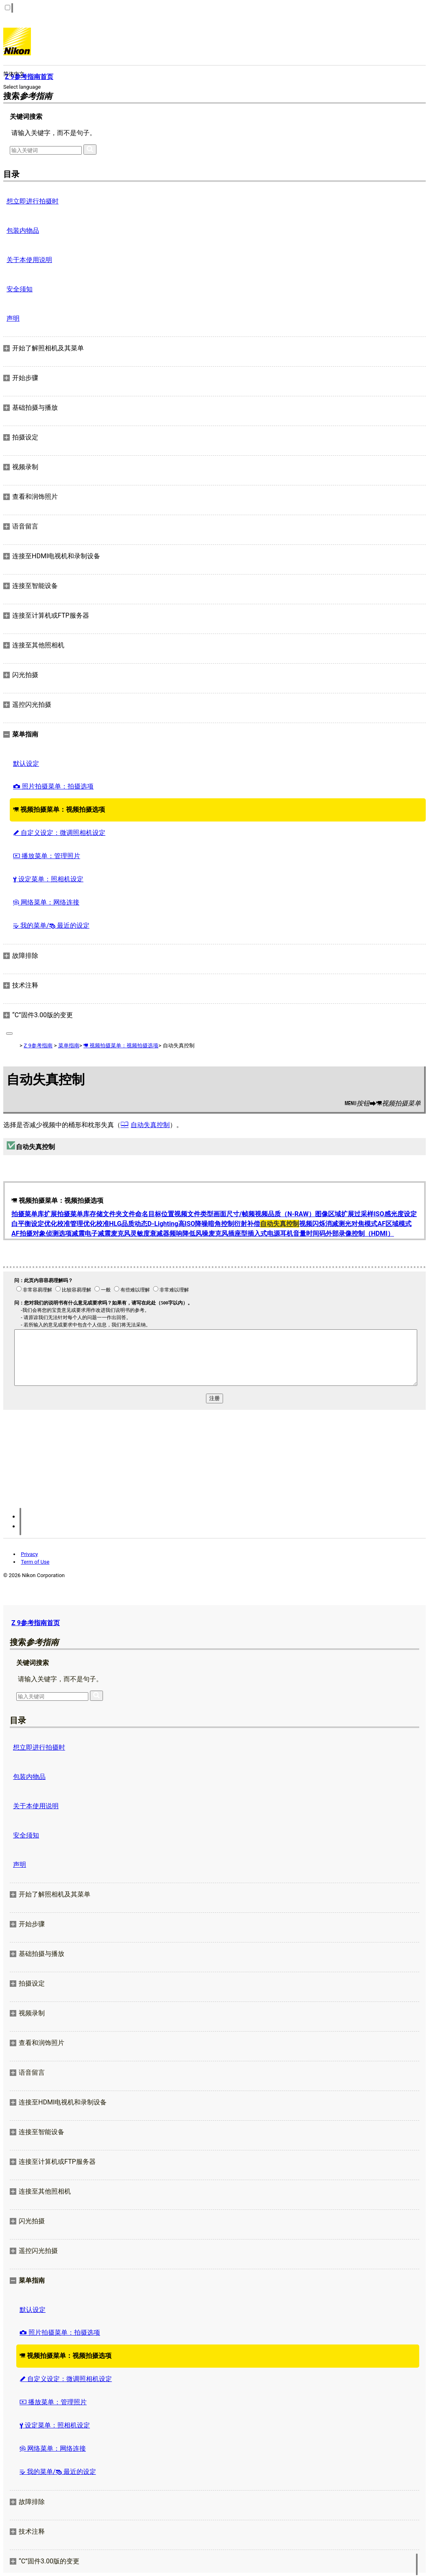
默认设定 (26, 763)
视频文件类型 (193, 1214)
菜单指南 (68, 1045)
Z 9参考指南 (38, 1045)
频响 (175, 1233)
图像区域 (328, 1214)
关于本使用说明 (29, 260)
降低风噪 (195, 1233)
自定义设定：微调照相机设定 (59, 833)
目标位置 (161, 1214)
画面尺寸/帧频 (234, 1214)
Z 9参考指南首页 (35, 1623)
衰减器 (159, 1233)
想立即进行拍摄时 (33, 201)
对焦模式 (364, 1224)
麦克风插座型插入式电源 (244, 1233)
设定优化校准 (50, 1224)
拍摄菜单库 (27, 1214)
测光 (344, 1224)
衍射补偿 (247, 1224)
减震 (78, 1233)
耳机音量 (293, 1233)
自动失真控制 (150, 1125)
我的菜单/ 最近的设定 (51, 925)
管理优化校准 (89, 1224)
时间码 (316, 1233)
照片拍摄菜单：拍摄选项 (53, 786)
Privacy (29, 1554)
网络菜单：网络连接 (46, 902)
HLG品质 (121, 1224)
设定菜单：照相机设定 (48, 879)
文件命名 (135, 1214)
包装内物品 (23, 230)
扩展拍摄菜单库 (67, 1214)
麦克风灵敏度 (130, 1233)
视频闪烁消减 (318, 1224)
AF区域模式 (394, 1224)
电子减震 (98, 1233)
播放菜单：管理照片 (46, 856)
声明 (13, 318)
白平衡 (21, 1224)
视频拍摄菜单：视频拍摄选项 (59, 809)
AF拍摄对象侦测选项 (41, 1233)
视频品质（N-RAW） (285, 1214)
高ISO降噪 (193, 1224)
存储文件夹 (106, 1214)
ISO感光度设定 (395, 1214)
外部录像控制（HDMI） (360, 1233)
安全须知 (20, 289)
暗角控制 (221, 1224)
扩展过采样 (357, 1214)
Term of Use (35, 1562)
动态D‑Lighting (156, 1224)
